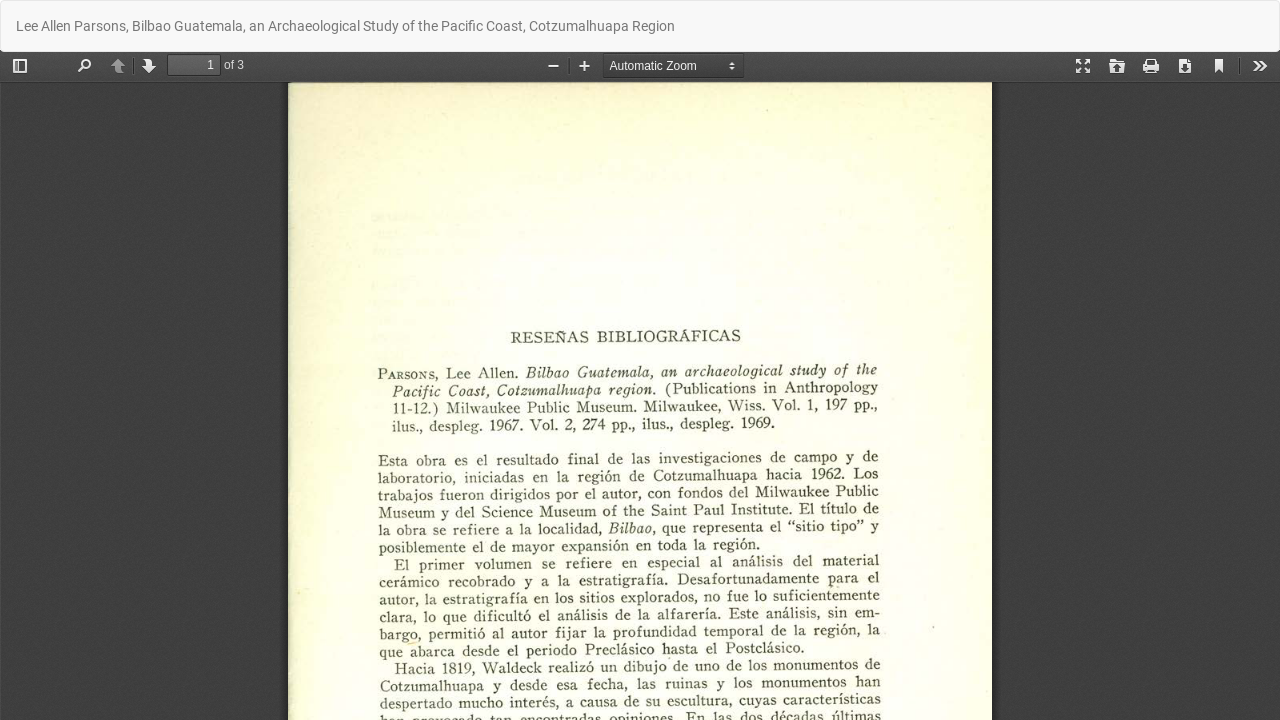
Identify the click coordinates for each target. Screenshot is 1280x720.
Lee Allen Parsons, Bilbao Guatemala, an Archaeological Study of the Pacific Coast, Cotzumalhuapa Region (345, 26)
